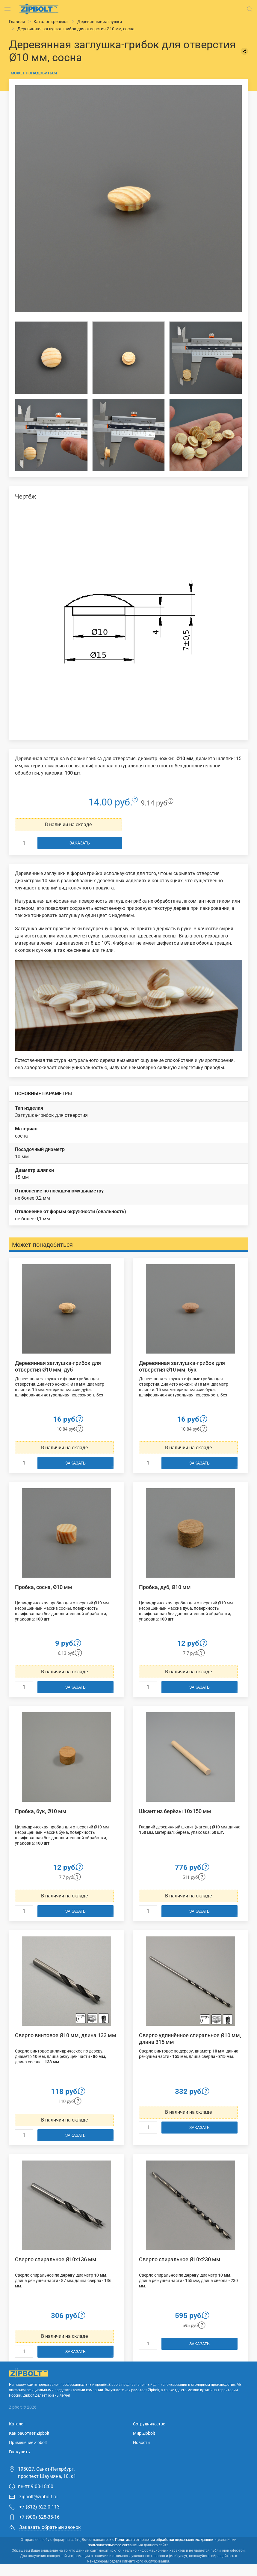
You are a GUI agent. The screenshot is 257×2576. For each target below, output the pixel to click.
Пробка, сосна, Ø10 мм (43, 1587)
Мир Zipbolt (144, 2433)
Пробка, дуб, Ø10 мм (165, 1587)
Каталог (17, 2424)
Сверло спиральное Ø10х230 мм (179, 2259)
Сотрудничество (149, 2424)
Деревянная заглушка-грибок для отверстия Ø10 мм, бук (182, 1366)
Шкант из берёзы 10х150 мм (175, 1811)
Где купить (19, 2451)
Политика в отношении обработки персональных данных (164, 2540)
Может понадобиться (34, 73)
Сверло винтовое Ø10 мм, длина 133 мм (65, 2035)
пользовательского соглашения (115, 2545)
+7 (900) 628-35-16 (34, 2517)
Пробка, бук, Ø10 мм (40, 1811)
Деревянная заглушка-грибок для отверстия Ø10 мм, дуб (58, 1366)
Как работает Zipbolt (29, 2433)
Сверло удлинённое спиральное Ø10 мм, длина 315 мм (190, 2038)
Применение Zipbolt (28, 2442)
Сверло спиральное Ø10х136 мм (55, 2259)
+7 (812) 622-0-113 (34, 2507)
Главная (17, 21)
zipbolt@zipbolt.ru (33, 2497)
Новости (141, 2442)
